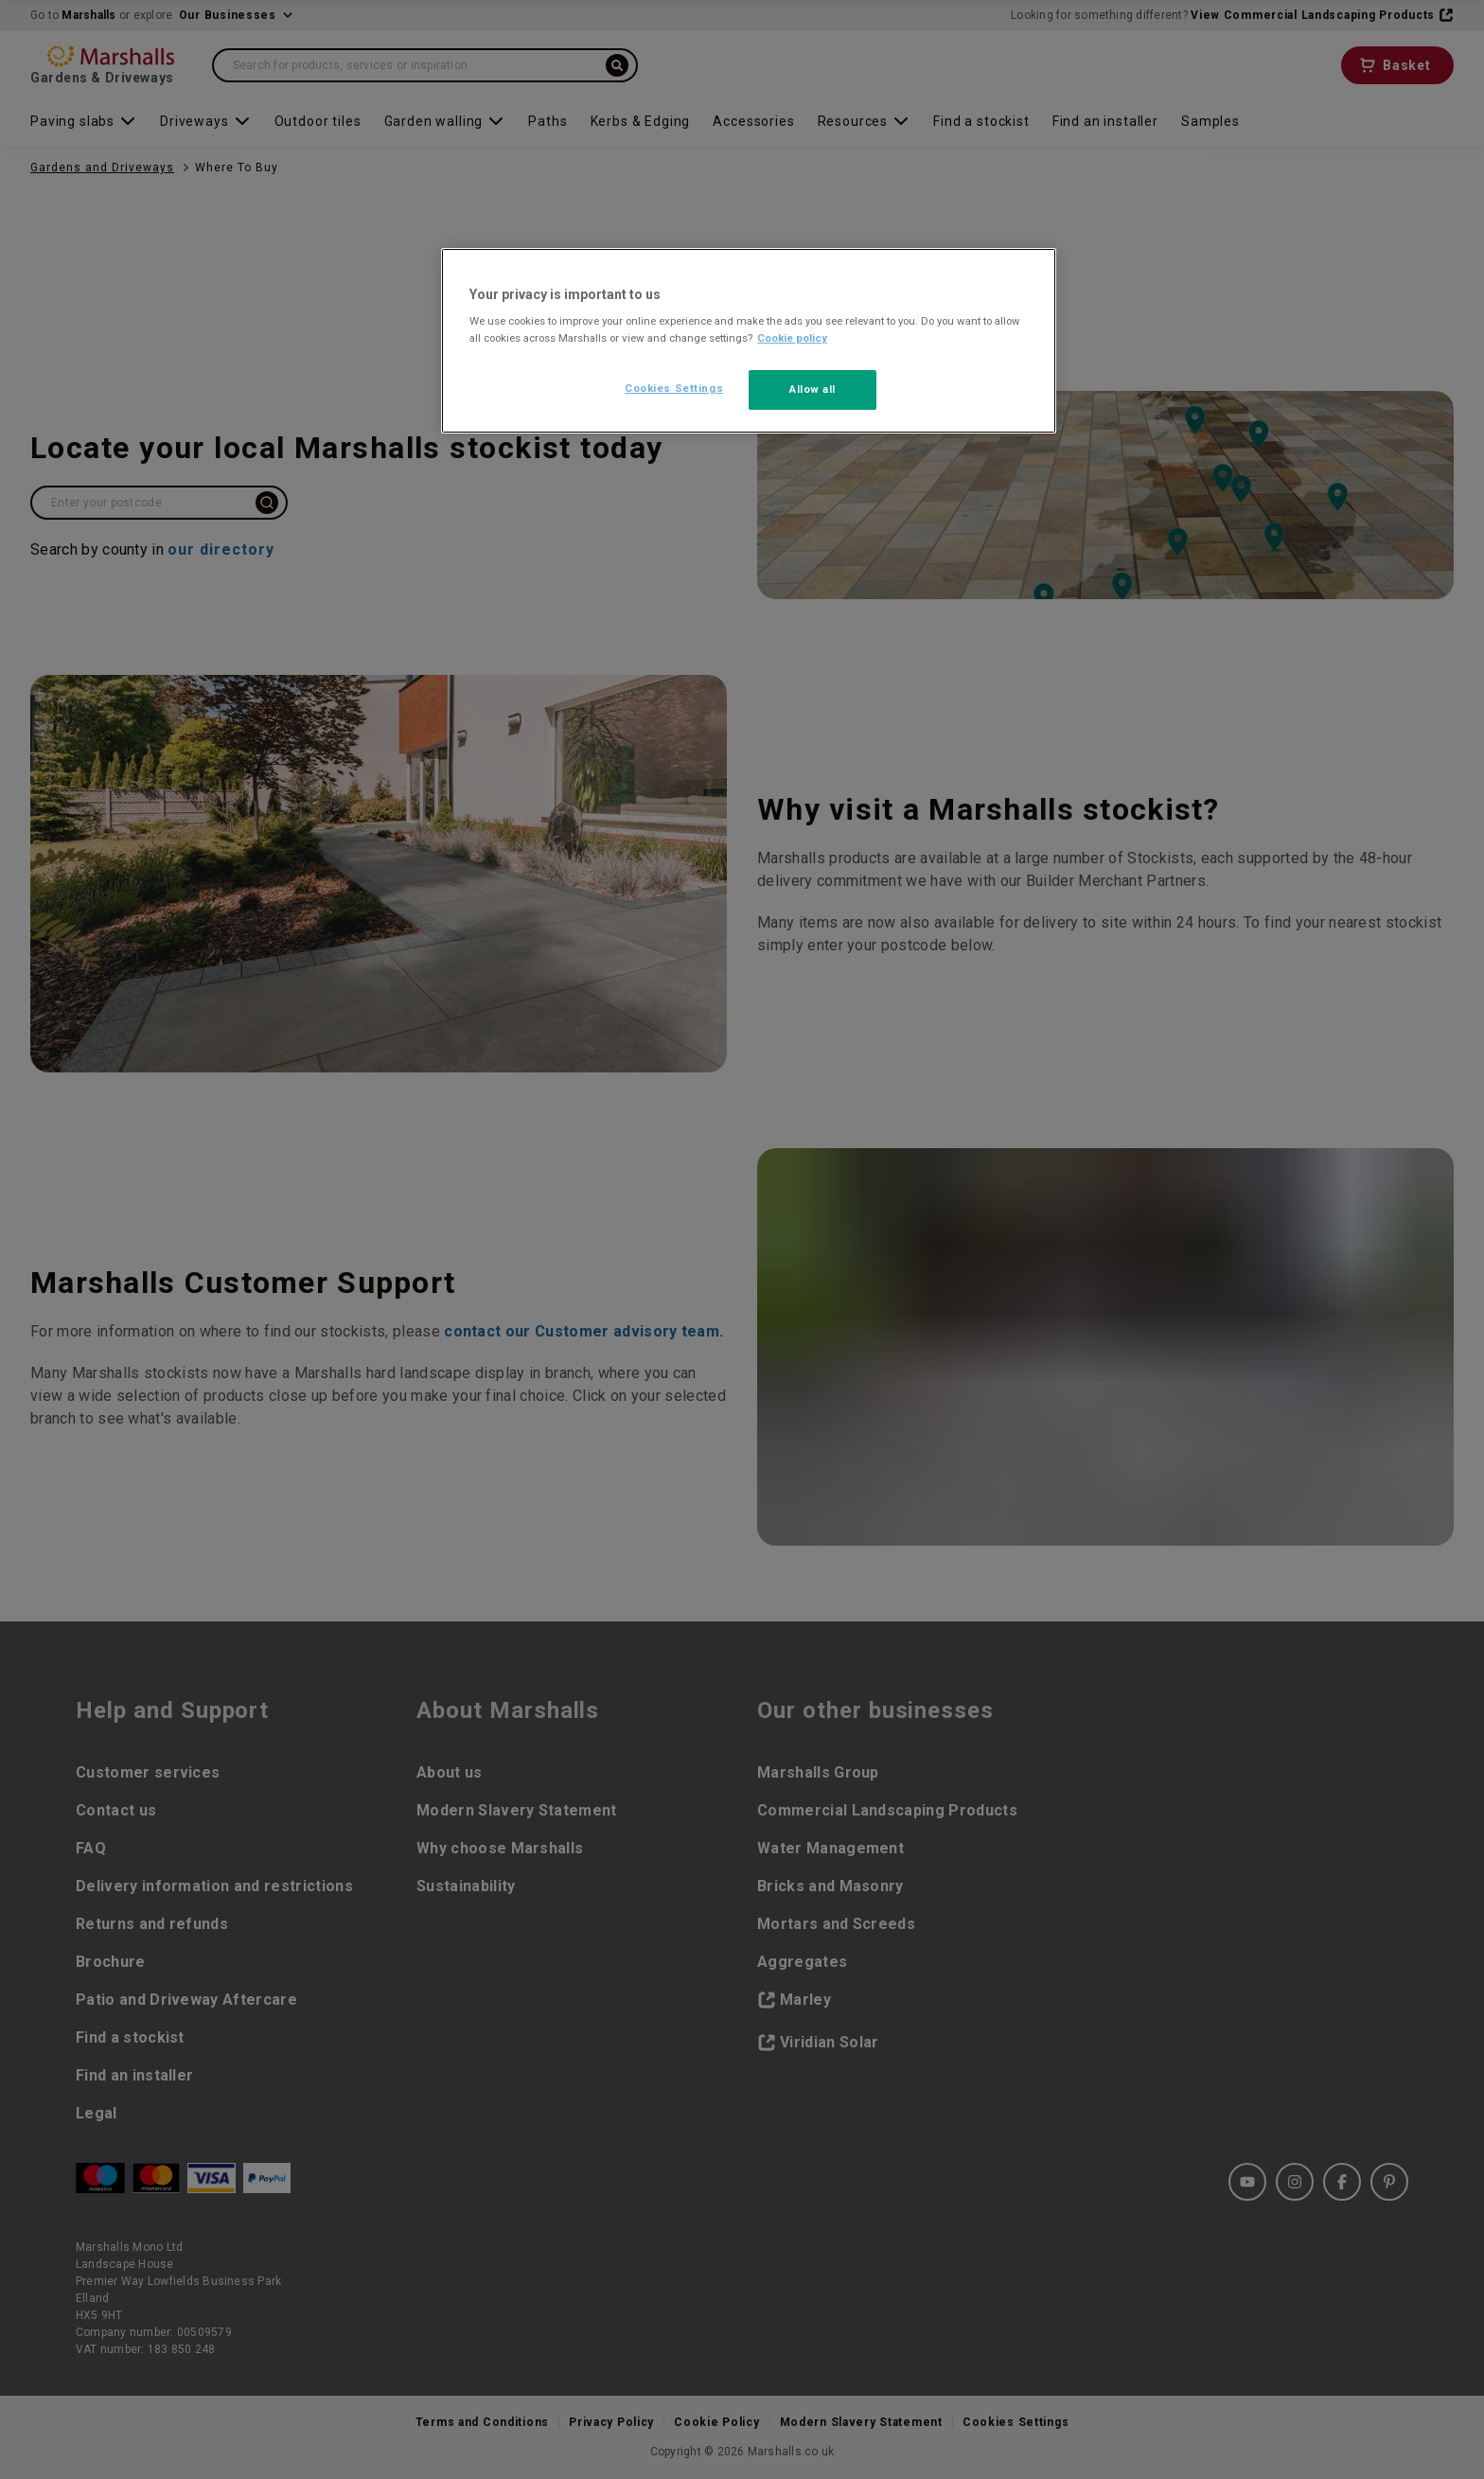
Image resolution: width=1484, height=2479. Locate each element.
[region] (748, 341)
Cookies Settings (674, 388)
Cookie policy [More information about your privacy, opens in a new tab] (792, 338)
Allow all (812, 389)
